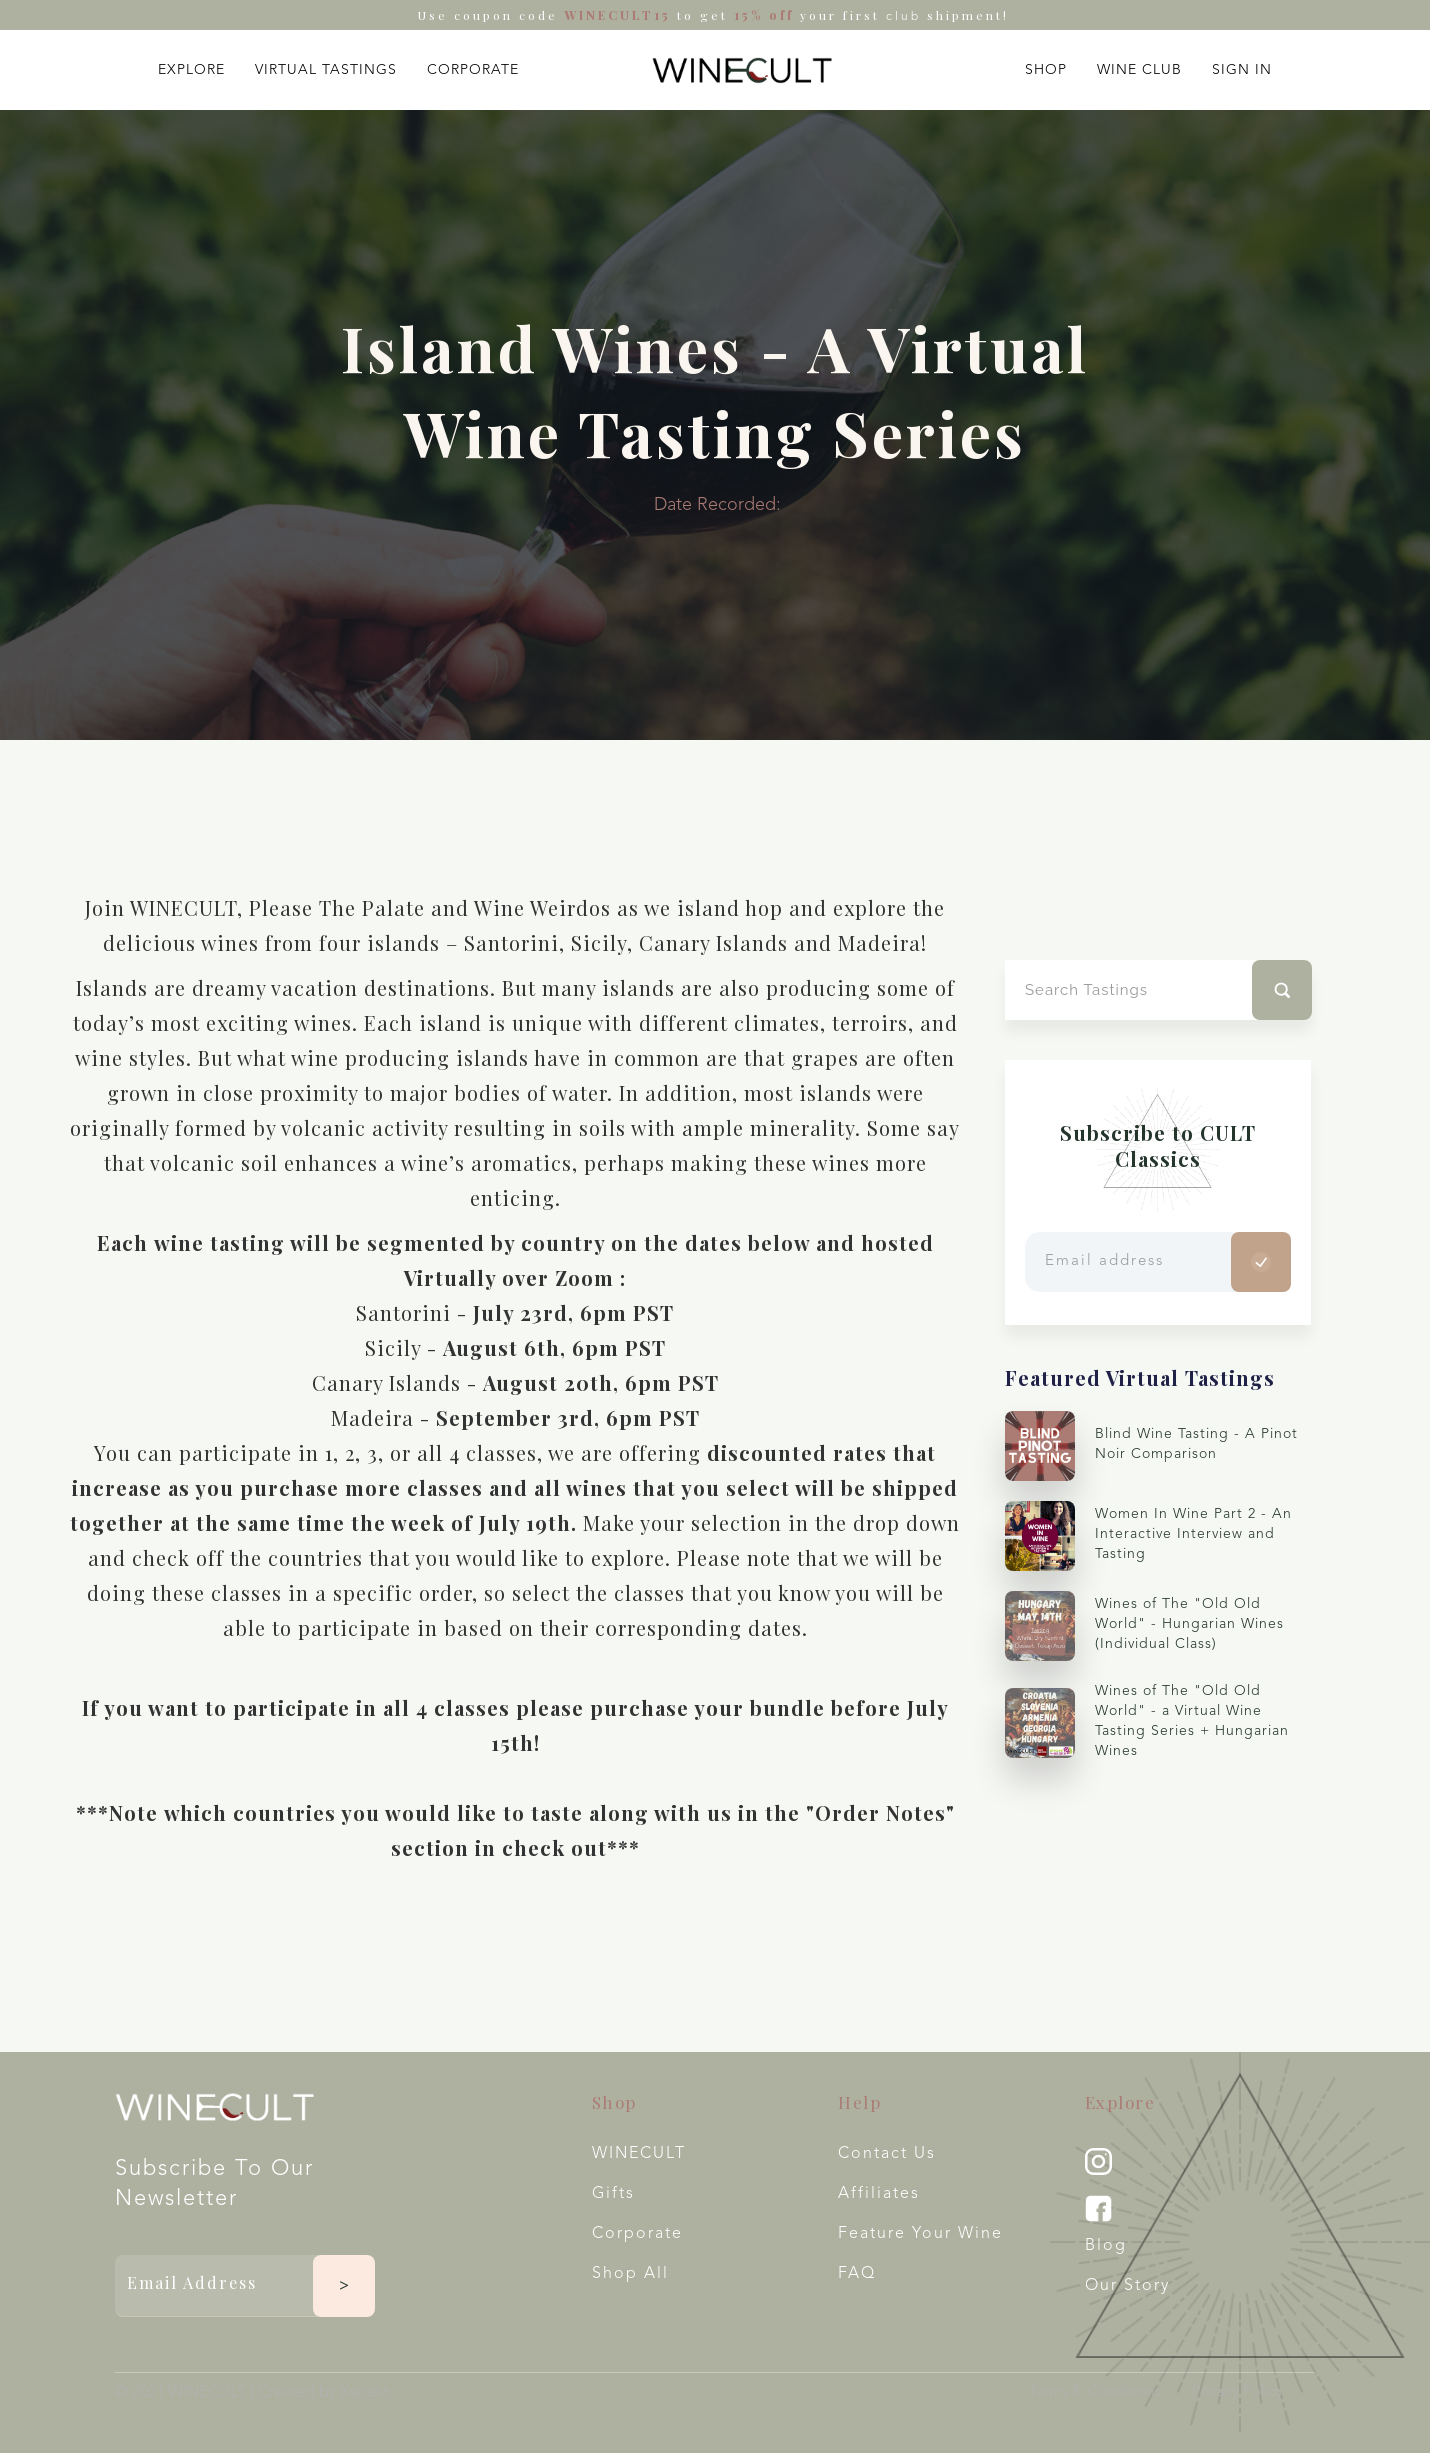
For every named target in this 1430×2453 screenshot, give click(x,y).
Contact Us (887, 2154)
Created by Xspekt (323, 2393)
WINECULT (639, 2154)
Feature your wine (920, 2234)
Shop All (630, 2274)
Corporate (637, 2234)
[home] (742, 70)
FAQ (857, 2274)
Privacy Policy (1237, 2392)
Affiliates (879, 2194)
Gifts (613, 2194)
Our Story (1127, 2286)
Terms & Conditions (1094, 2392)
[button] (191, 65)
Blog (1106, 2246)
